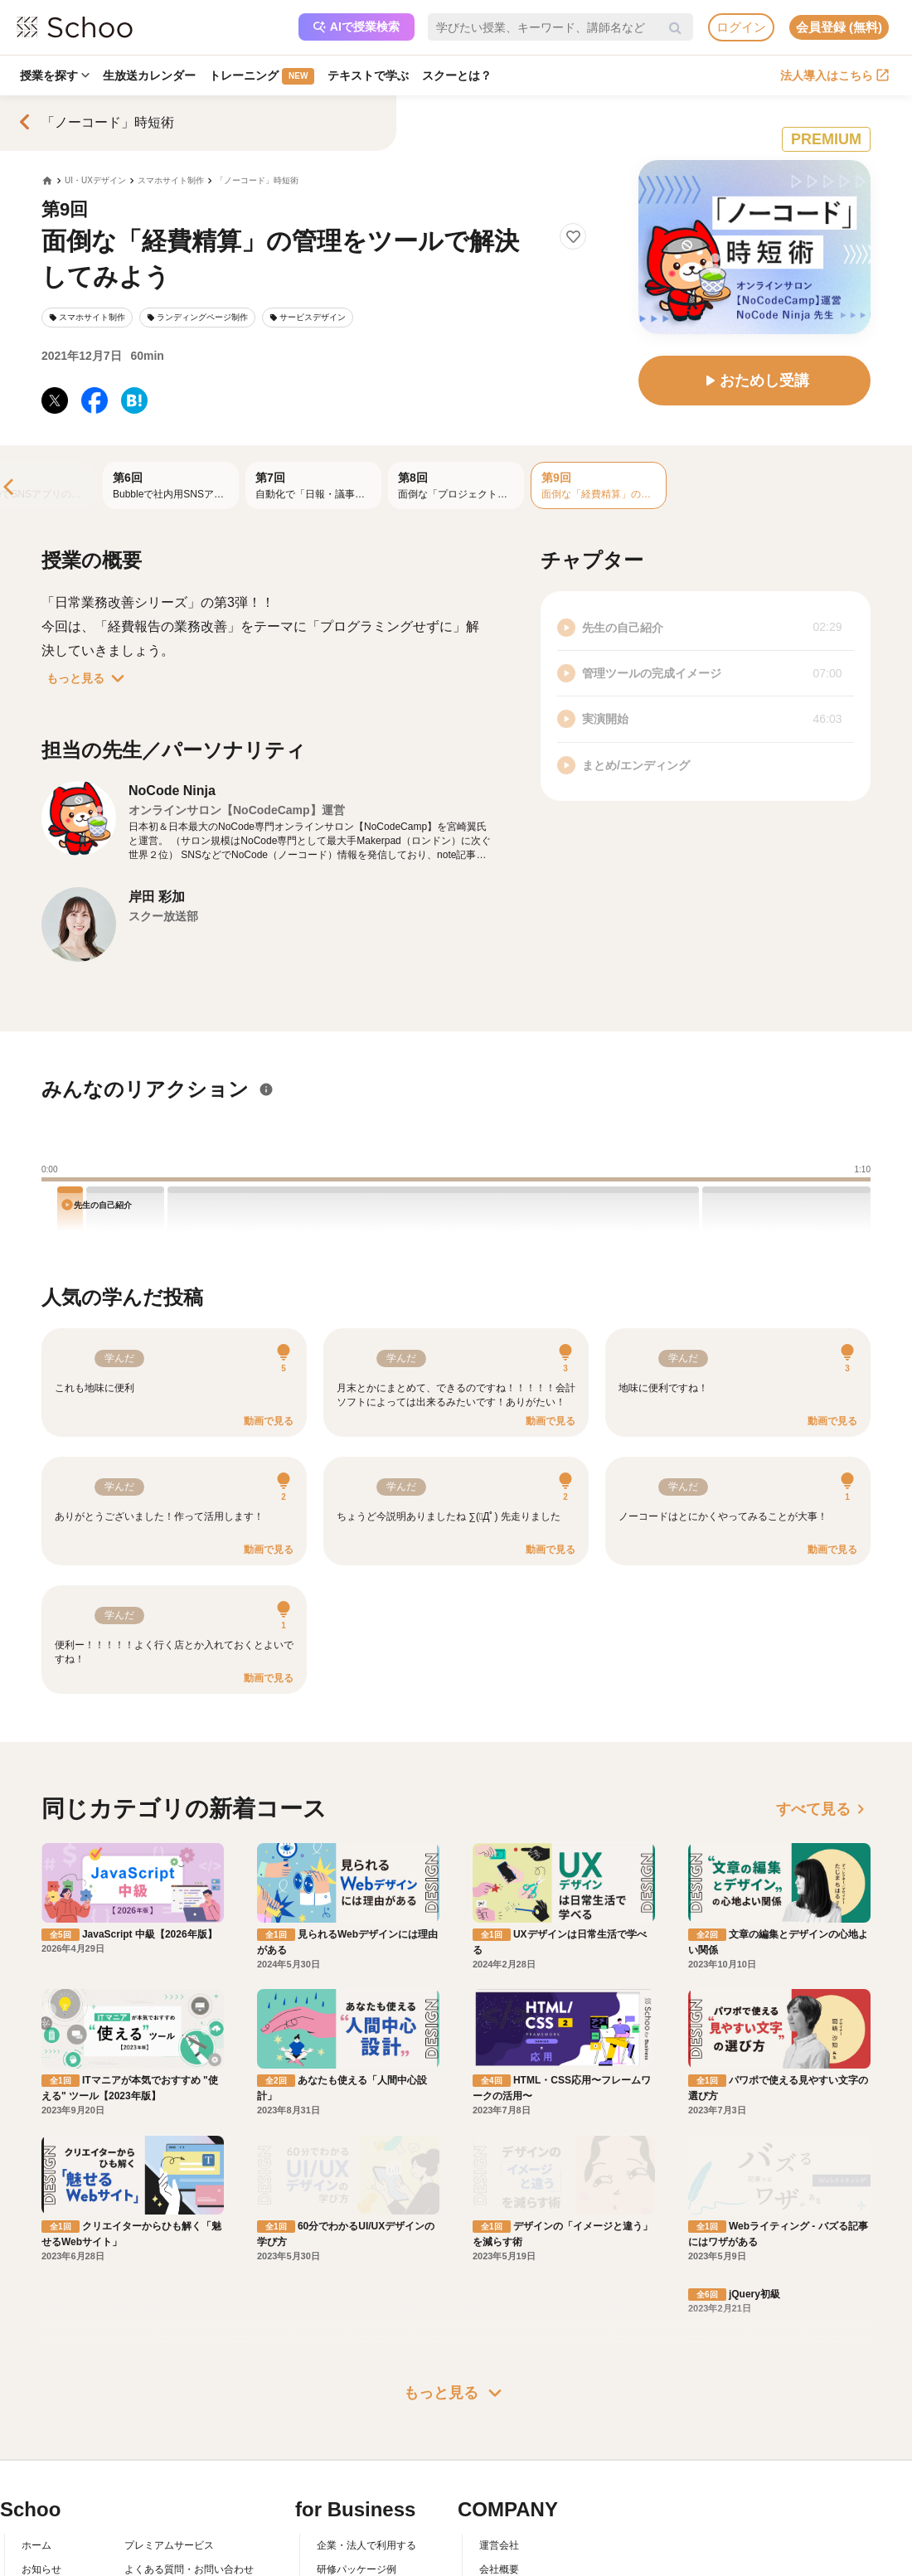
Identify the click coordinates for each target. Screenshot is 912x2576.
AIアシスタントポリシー (178, 2508)
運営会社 (499, 2388)
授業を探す (55, 75)
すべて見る (823, 1809)
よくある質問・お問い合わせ (189, 2412)
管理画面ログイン (356, 2461)
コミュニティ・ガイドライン (189, 2461)
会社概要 (499, 2412)
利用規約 (144, 2437)
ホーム (36, 2388)
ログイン (741, 27)
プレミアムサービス (169, 2388)
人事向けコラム (351, 2437)
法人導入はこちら (834, 75)
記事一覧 (41, 2508)
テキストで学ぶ (368, 75)
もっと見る (88, 678)
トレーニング (261, 76)
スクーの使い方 (56, 2461)
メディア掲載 (509, 2485)
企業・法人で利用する (366, 2388)
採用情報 (499, 2437)
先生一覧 (41, 2485)
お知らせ (41, 2412)
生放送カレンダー (149, 75)
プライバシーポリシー (174, 2485)
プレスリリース (514, 2461)
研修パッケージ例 (356, 2412)
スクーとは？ (457, 75)
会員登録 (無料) (839, 27)
